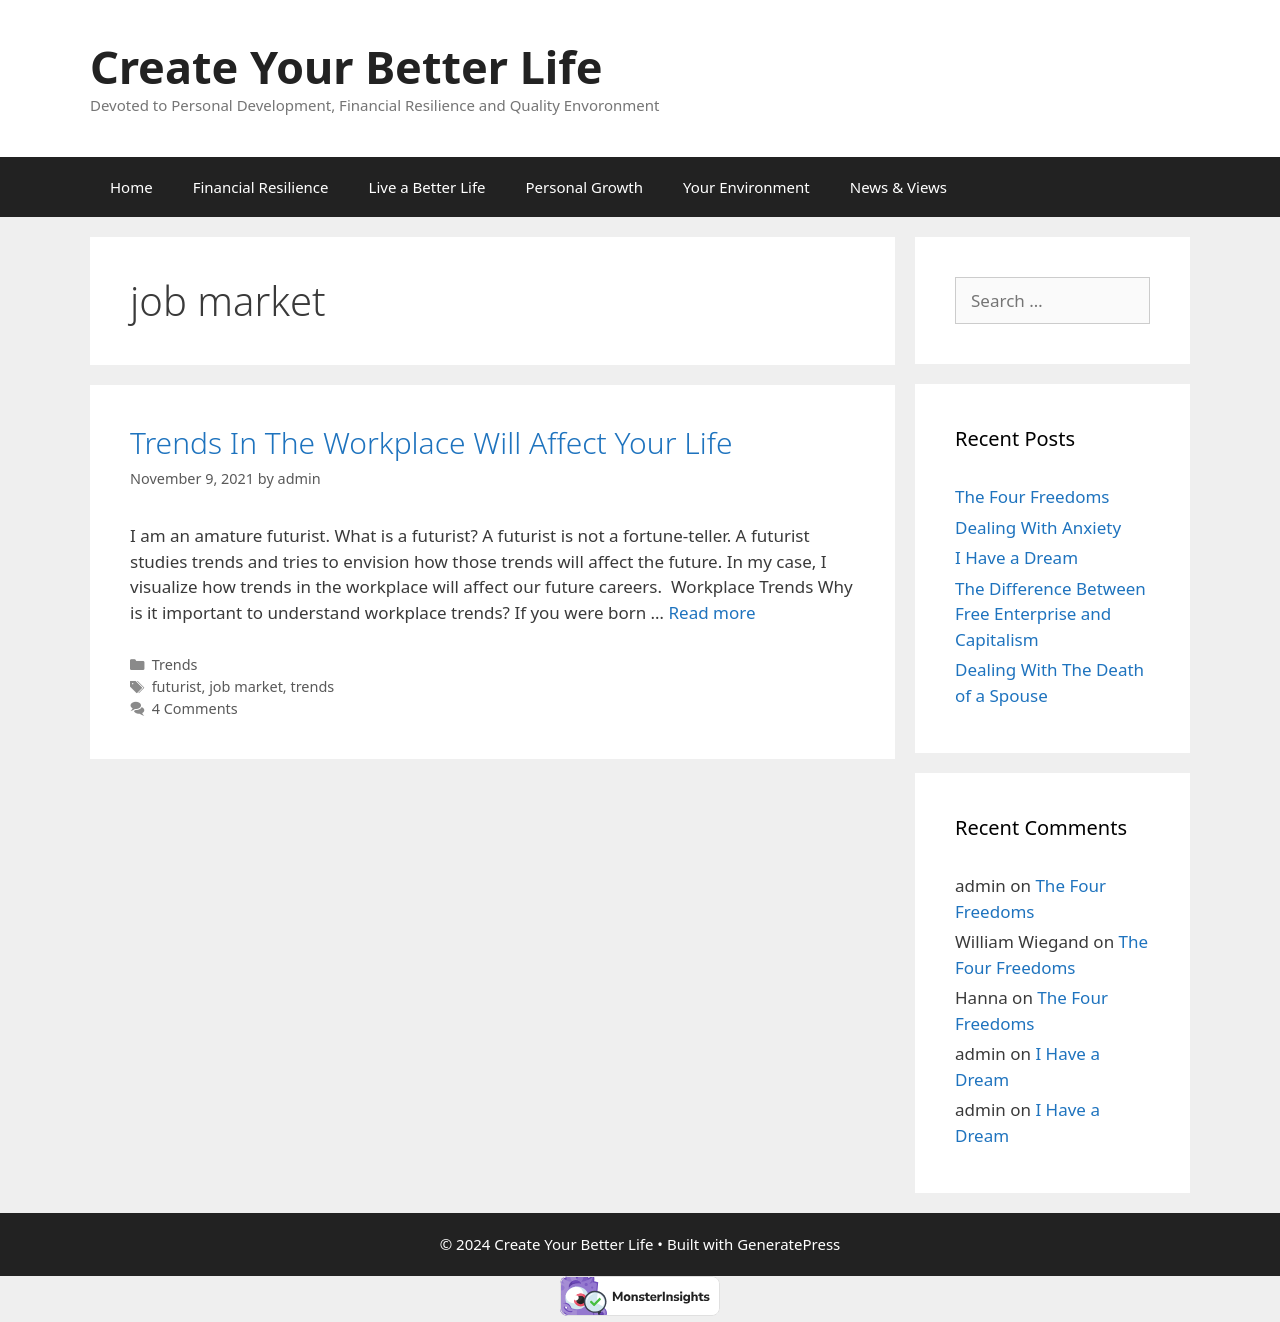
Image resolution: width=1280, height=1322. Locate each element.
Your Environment (746, 187)
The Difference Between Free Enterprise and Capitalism (1050, 614)
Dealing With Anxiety (1038, 527)
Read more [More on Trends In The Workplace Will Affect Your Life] (712, 612)
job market (246, 686)
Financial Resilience (261, 187)
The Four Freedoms (1032, 496)
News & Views (898, 187)
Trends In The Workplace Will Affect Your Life (431, 442)
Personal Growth (585, 187)
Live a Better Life (427, 187)
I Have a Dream (1016, 557)
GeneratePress (788, 1244)
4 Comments (195, 708)
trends (312, 686)
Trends (175, 664)
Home (131, 187)
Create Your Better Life (346, 66)
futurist (177, 686)
